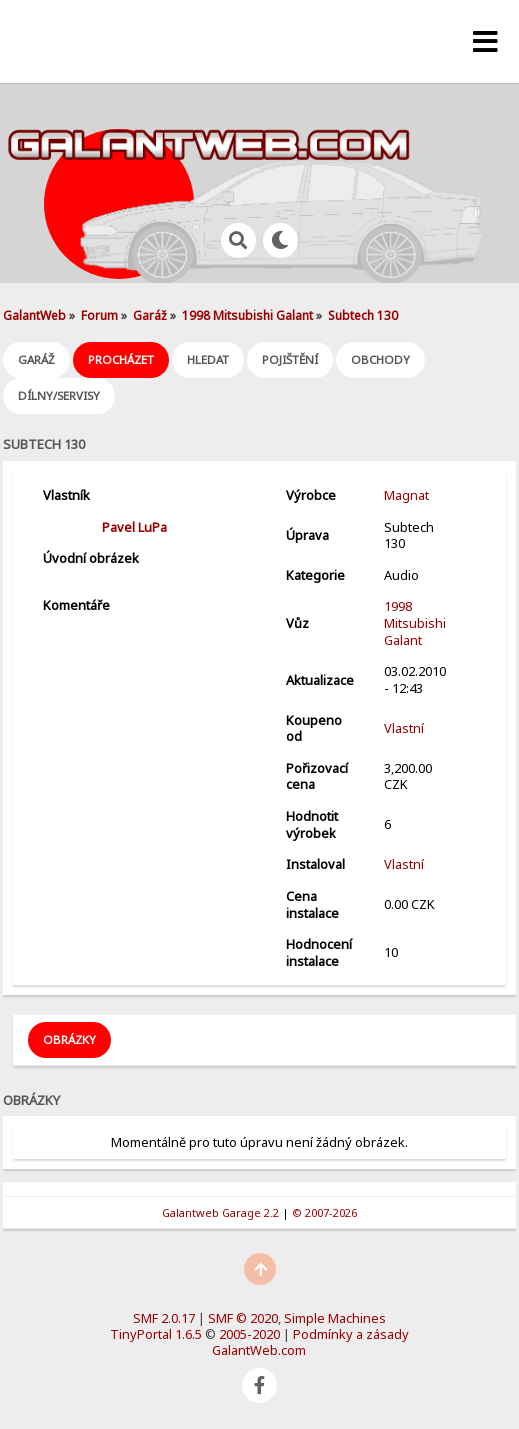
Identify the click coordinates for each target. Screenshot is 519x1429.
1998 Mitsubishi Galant (415, 622)
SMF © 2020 (243, 1318)
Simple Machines (335, 1318)
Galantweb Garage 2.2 (220, 1212)
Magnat (406, 495)
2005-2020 (249, 1334)
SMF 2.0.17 (164, 1318)
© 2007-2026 (324, 1212)
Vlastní (404, 728)
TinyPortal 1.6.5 (156, 1334)
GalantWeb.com (259, 1350)
